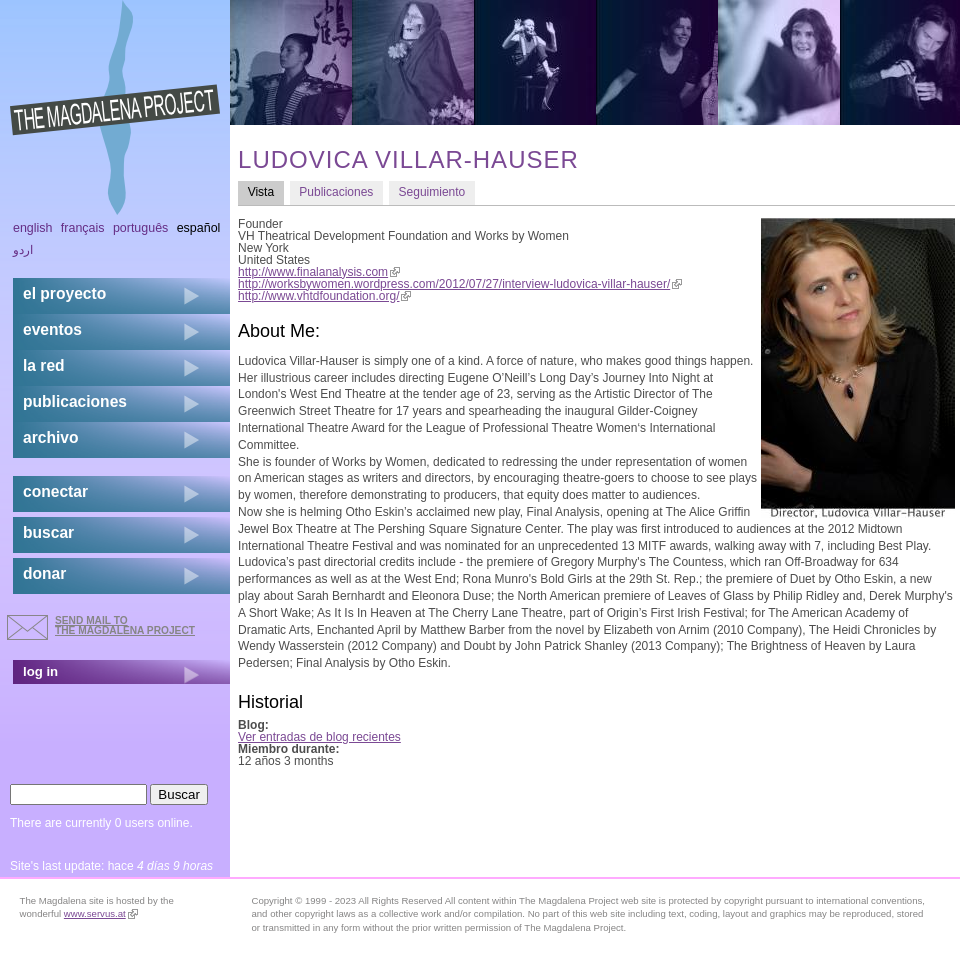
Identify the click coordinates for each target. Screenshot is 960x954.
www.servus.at (101, 913)
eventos (52, 329)
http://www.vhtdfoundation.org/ (324, 296)
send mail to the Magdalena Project (125, 625)
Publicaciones (336, 192)
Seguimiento (432, 192)
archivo (50, 437)
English (33, 228)
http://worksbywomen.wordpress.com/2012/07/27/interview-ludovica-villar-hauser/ (460, 284)
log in (40, 671)
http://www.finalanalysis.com (319, 272)
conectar (55, 491)
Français (83, 228)
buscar (48, 532)
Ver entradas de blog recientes (319, 737)
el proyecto (64, 293)
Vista (266, 191)
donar (44, 573)
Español (199, 228)
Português (140, 228)
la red (44, 365)
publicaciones (75, 401)
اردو (23, 250)
